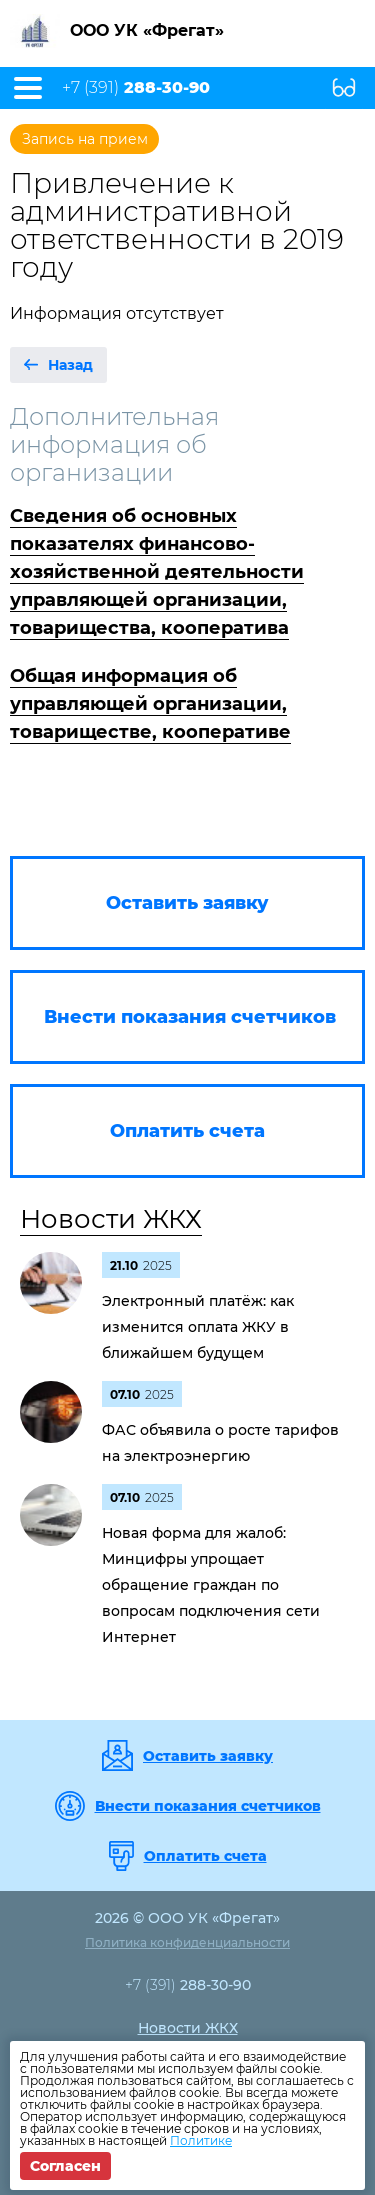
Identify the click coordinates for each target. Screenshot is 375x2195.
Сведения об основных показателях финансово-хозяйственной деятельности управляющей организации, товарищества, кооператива (157, 572)
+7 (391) (136, 88)
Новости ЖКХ (111, 1219)
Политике (201, 2140)
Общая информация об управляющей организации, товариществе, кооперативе (150, 704)
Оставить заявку (208, 1756)
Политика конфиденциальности (187, 1942)
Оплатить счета (205, 1856)
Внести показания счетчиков (208, 1806)
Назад (70, 365)
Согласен (65, 2166)
